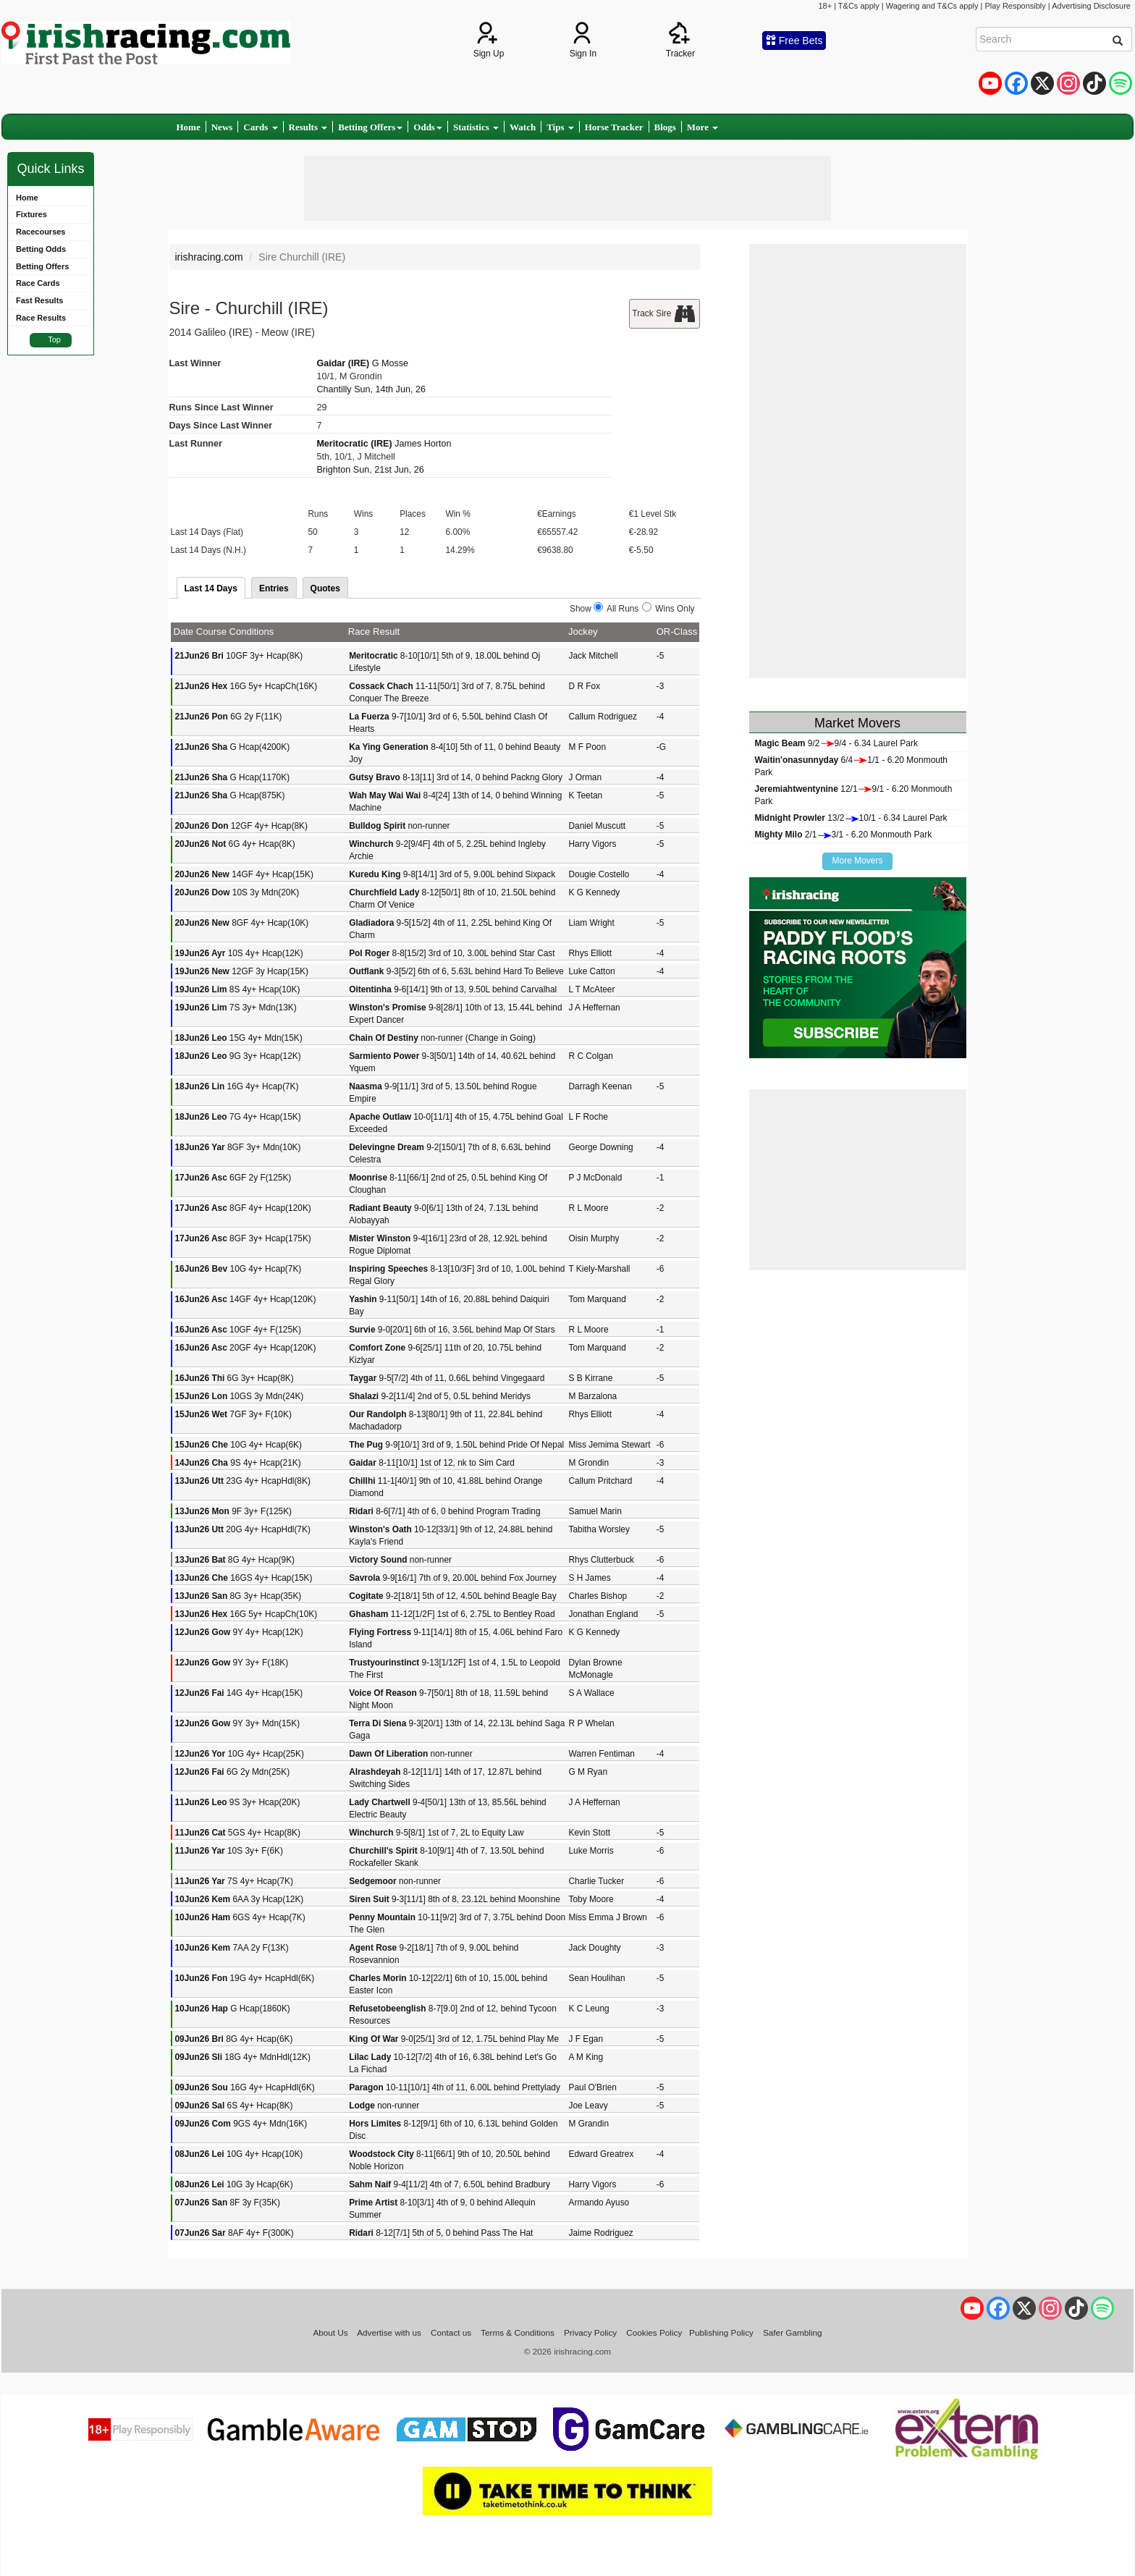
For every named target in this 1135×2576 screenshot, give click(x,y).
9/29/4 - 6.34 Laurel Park (836, 743)
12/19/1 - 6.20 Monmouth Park (854, 795)
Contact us (451, 2332)
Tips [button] (560, 127)
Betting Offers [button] (370, 127)
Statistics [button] (476, 127)
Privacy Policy (590, 2332)
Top (54, 339)
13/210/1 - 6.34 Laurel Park (851, 818)
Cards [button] (260, 127)
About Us (330, 2332)
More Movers (857, 861)
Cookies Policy (654, 2332)
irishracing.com (209, 257)
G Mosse (390, 363)
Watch (523, 127)
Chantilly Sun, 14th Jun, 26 (371, 389)
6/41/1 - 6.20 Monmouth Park (851, 766)
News (222, 127)
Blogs (665, 127)
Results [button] (308, 127)
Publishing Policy (721, 2332)
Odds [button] (427, 127)
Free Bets (794, 40)
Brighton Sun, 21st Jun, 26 (369, 470)
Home (189, 127)
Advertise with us (389, 2332)
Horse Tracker (614, 127)
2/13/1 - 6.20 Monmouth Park (843, 834)
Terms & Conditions (517, 2332)
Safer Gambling (792, 2332)
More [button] (702, 127)
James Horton (422, 444)
